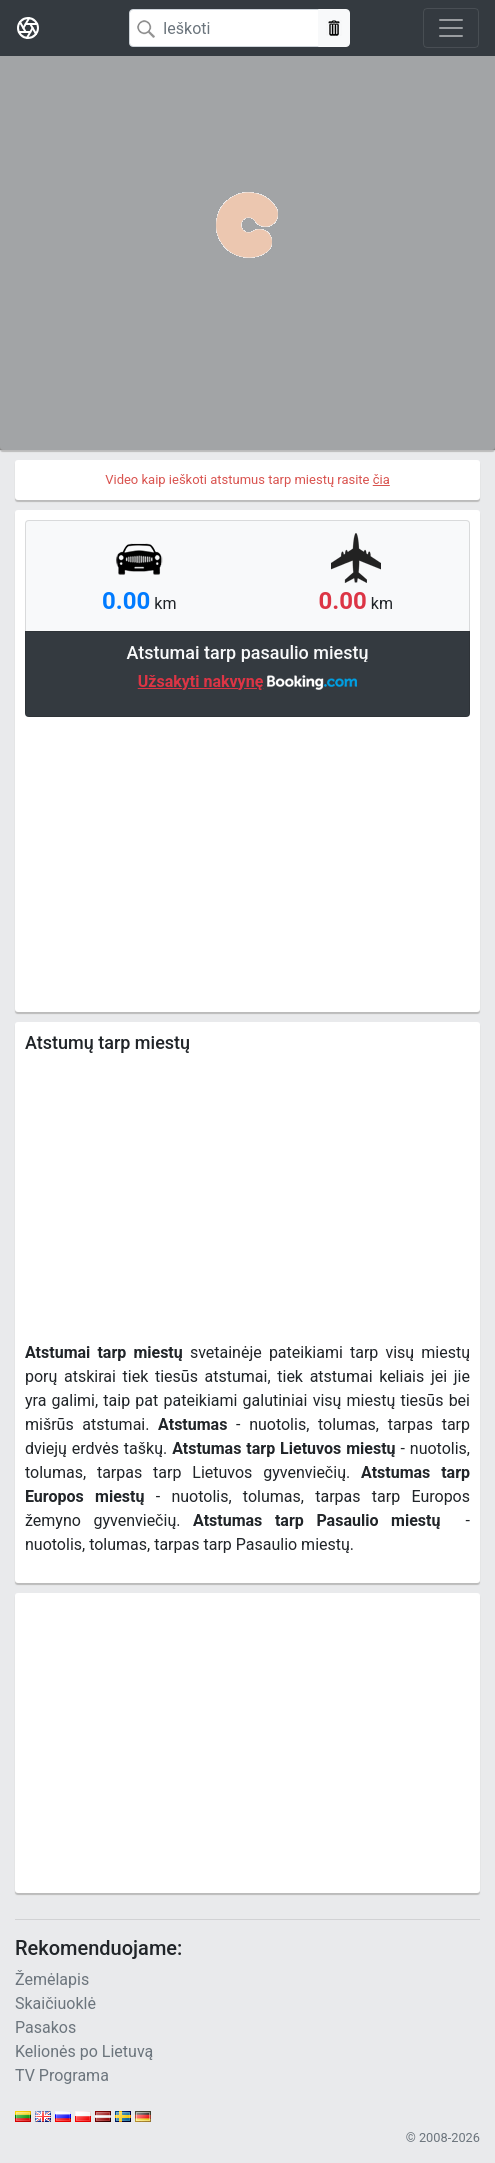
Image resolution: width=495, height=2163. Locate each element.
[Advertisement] (247, 862)
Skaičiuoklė (55, 2003)
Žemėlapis (52, 1979)
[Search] (224, 28)
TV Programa (62, 2075)
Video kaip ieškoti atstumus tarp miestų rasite (247, 479)
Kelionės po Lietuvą (84, 2051)
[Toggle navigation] (451, 28)
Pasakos (45, 2027)
